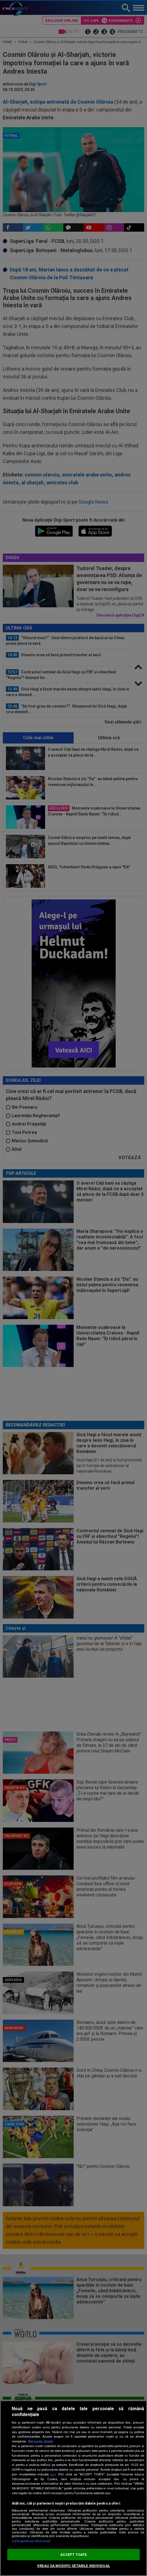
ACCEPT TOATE (73, 2554)
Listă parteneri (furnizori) (31, 2541)
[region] (73, 2488)
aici (53, 2474)
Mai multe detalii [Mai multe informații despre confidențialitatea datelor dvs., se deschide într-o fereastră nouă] (40, 2441)
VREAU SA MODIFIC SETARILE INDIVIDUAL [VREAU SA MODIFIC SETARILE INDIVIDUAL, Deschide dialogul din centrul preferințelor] (73, 2566)
